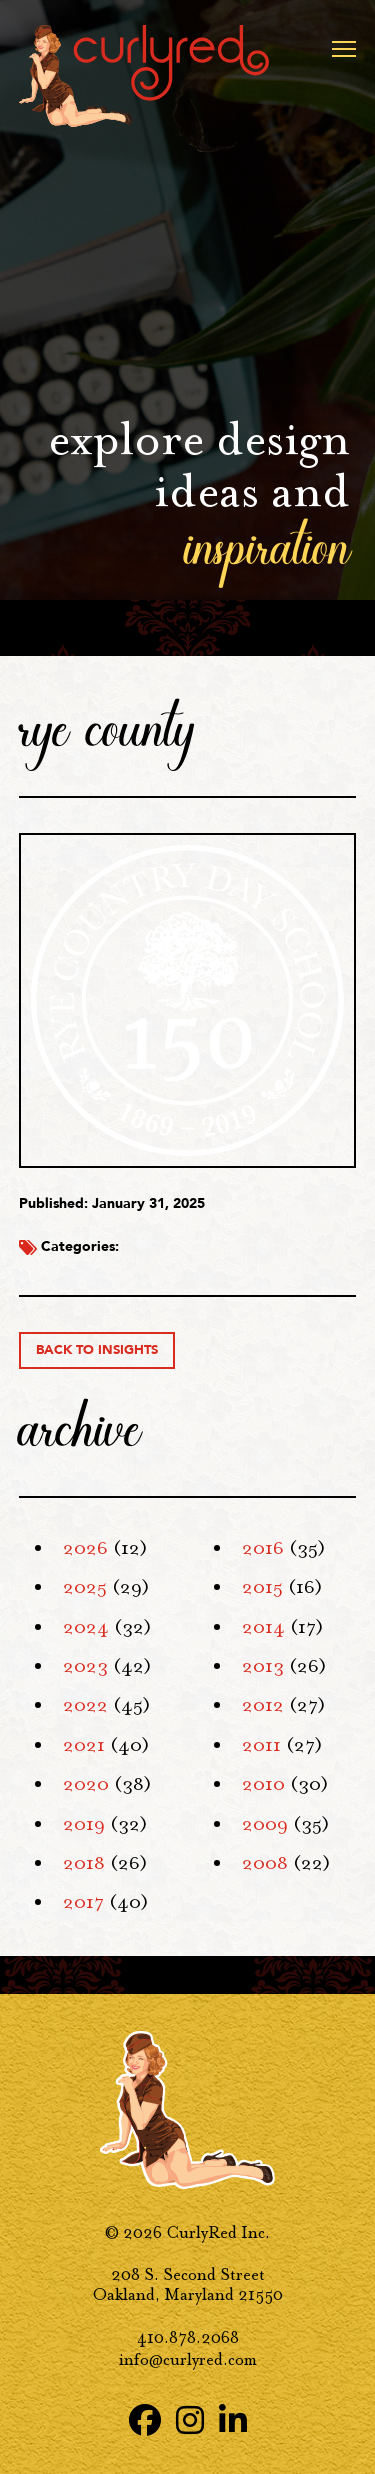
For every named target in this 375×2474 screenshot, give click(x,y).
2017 (83, 1902)
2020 (86, 1784)
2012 (263, 1705)
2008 (265, 1863)
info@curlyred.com (188, 2359)
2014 (263, 1627)
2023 (85, 1666)
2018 (84, 1863)
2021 (84, 1745)
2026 (85, 1548)
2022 (85, 1705)
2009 (265, 1824)
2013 (263, 1666)
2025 (85, 1587)
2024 (86, 1627)
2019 (84, 1824)
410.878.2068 (188, 2337)
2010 (263, 1784)
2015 (262, 1587)
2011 (261, 1745)
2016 (263, 1548)
